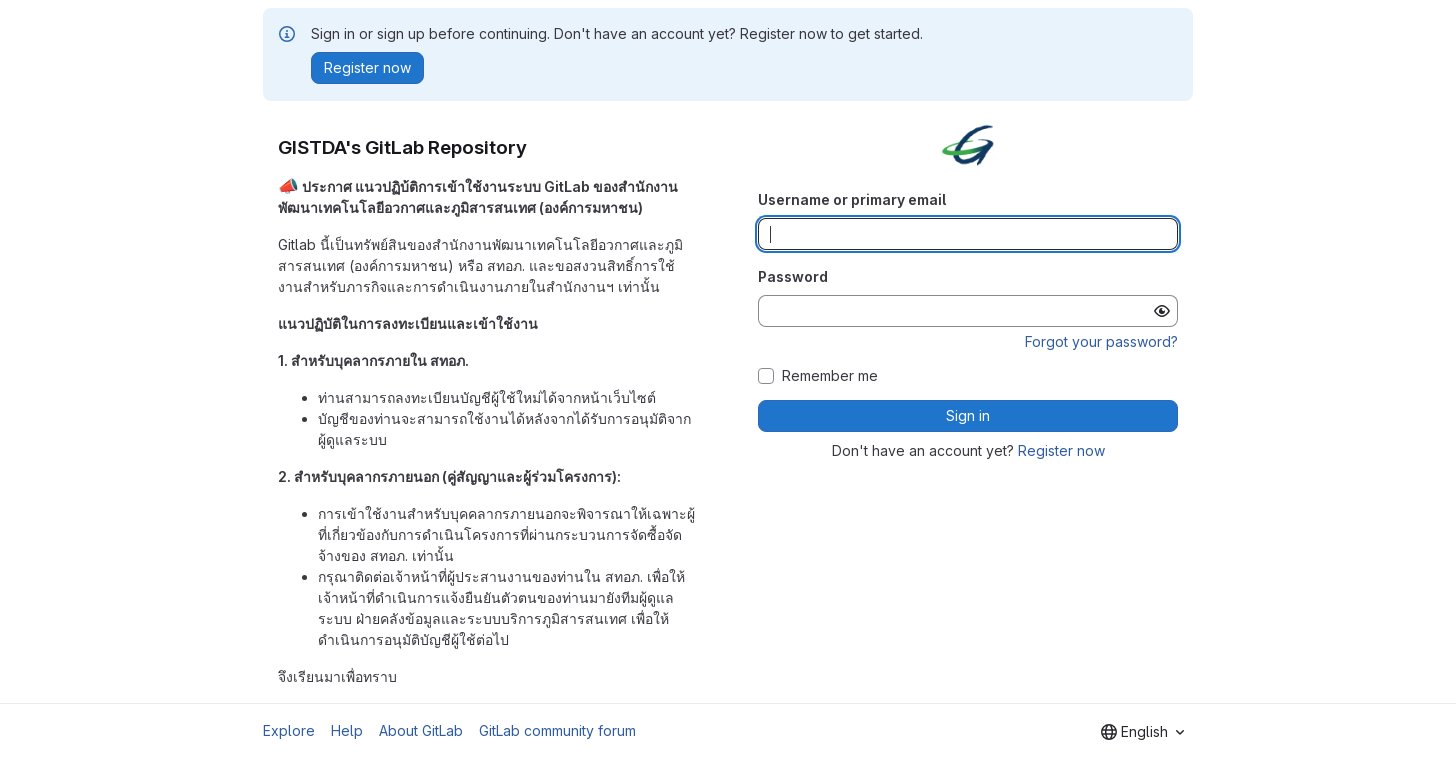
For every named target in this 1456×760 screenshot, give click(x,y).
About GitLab (421, 730)
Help (347, 730)
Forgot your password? (1101, 341)
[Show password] (1162, 311)
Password (793, 276)
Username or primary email (852, 199)
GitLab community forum (557, 730)
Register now (1061, 450)
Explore (289, 730)
